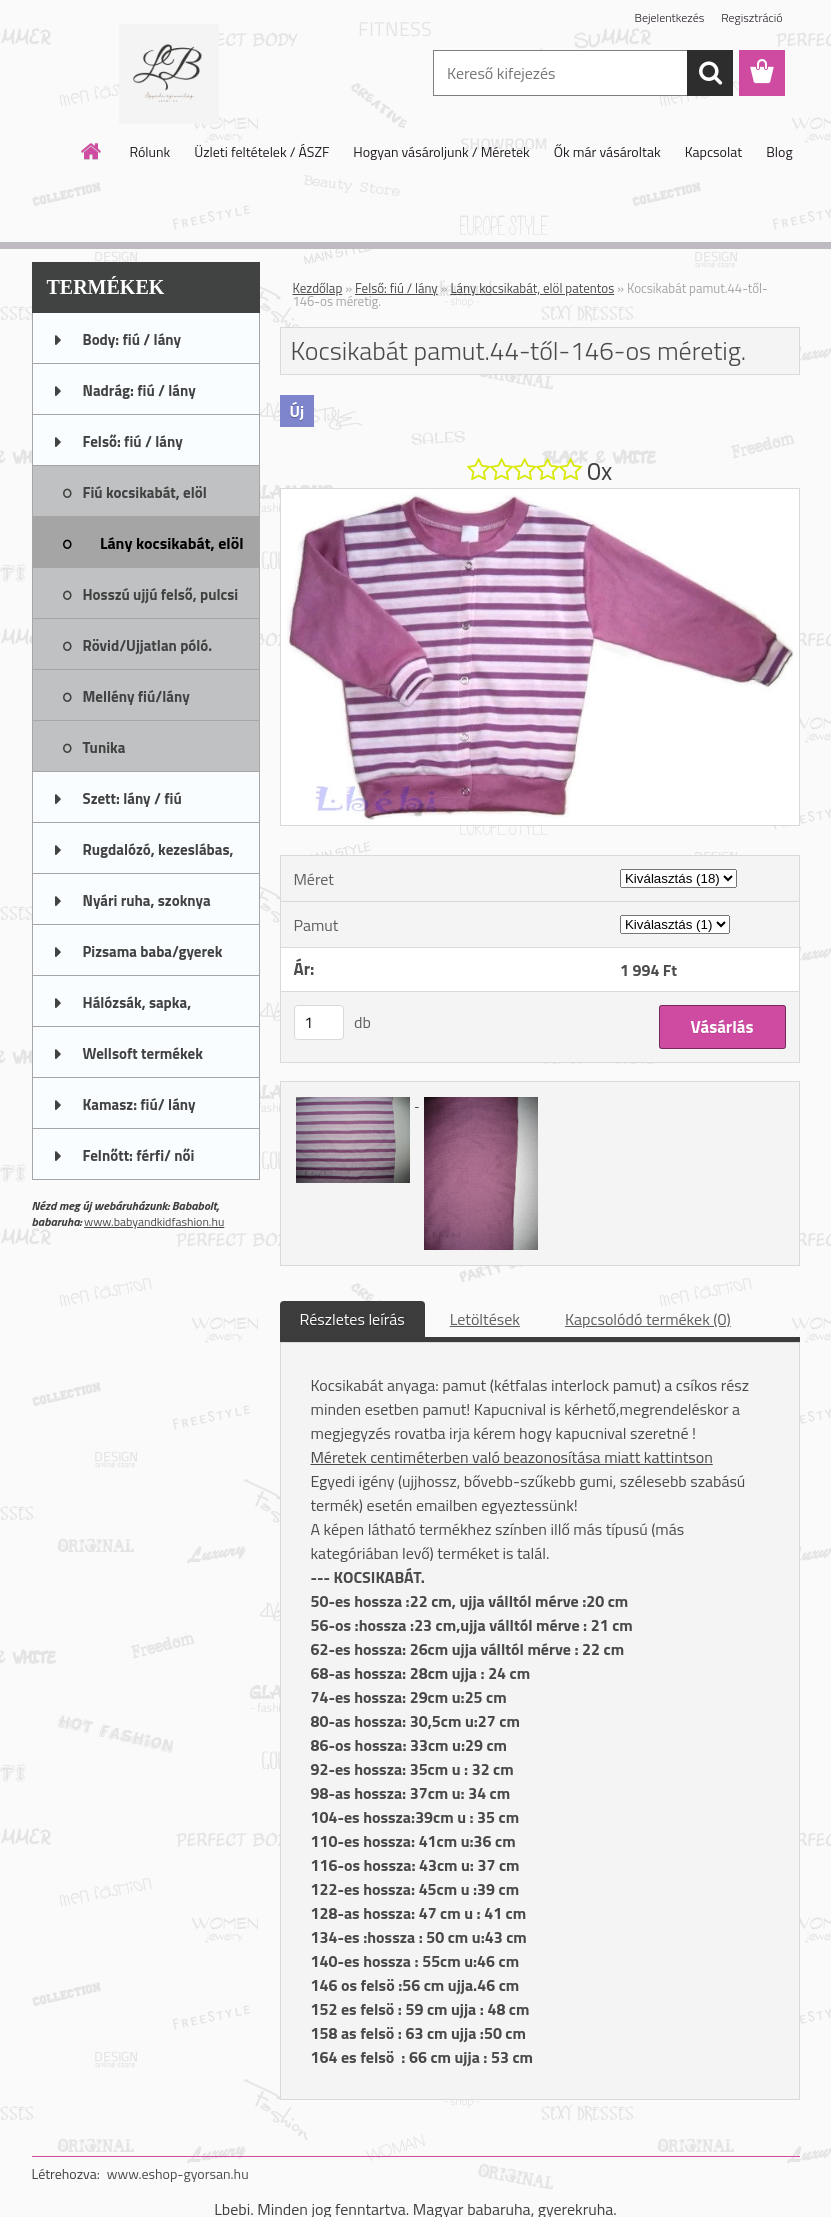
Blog (779, 151)
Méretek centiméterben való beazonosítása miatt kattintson (512, 1457)
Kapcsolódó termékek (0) (648, 1319)
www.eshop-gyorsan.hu (178, 2173)
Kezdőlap (318, 288)
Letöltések (485, 1319)
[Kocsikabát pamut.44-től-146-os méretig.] (540, 497)
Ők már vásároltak (607, 151)
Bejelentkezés (670, 17)
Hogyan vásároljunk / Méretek (441, 151)
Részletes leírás (352, 1319)
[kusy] (319, 1022)
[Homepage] (92, 151)
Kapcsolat (714, 151)
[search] (710, 73)
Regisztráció (751, 17)
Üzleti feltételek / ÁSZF (261, 151)
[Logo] (169, 74)
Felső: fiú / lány (396, 288)
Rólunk (149, 151)
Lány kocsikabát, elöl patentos (532, 288)
